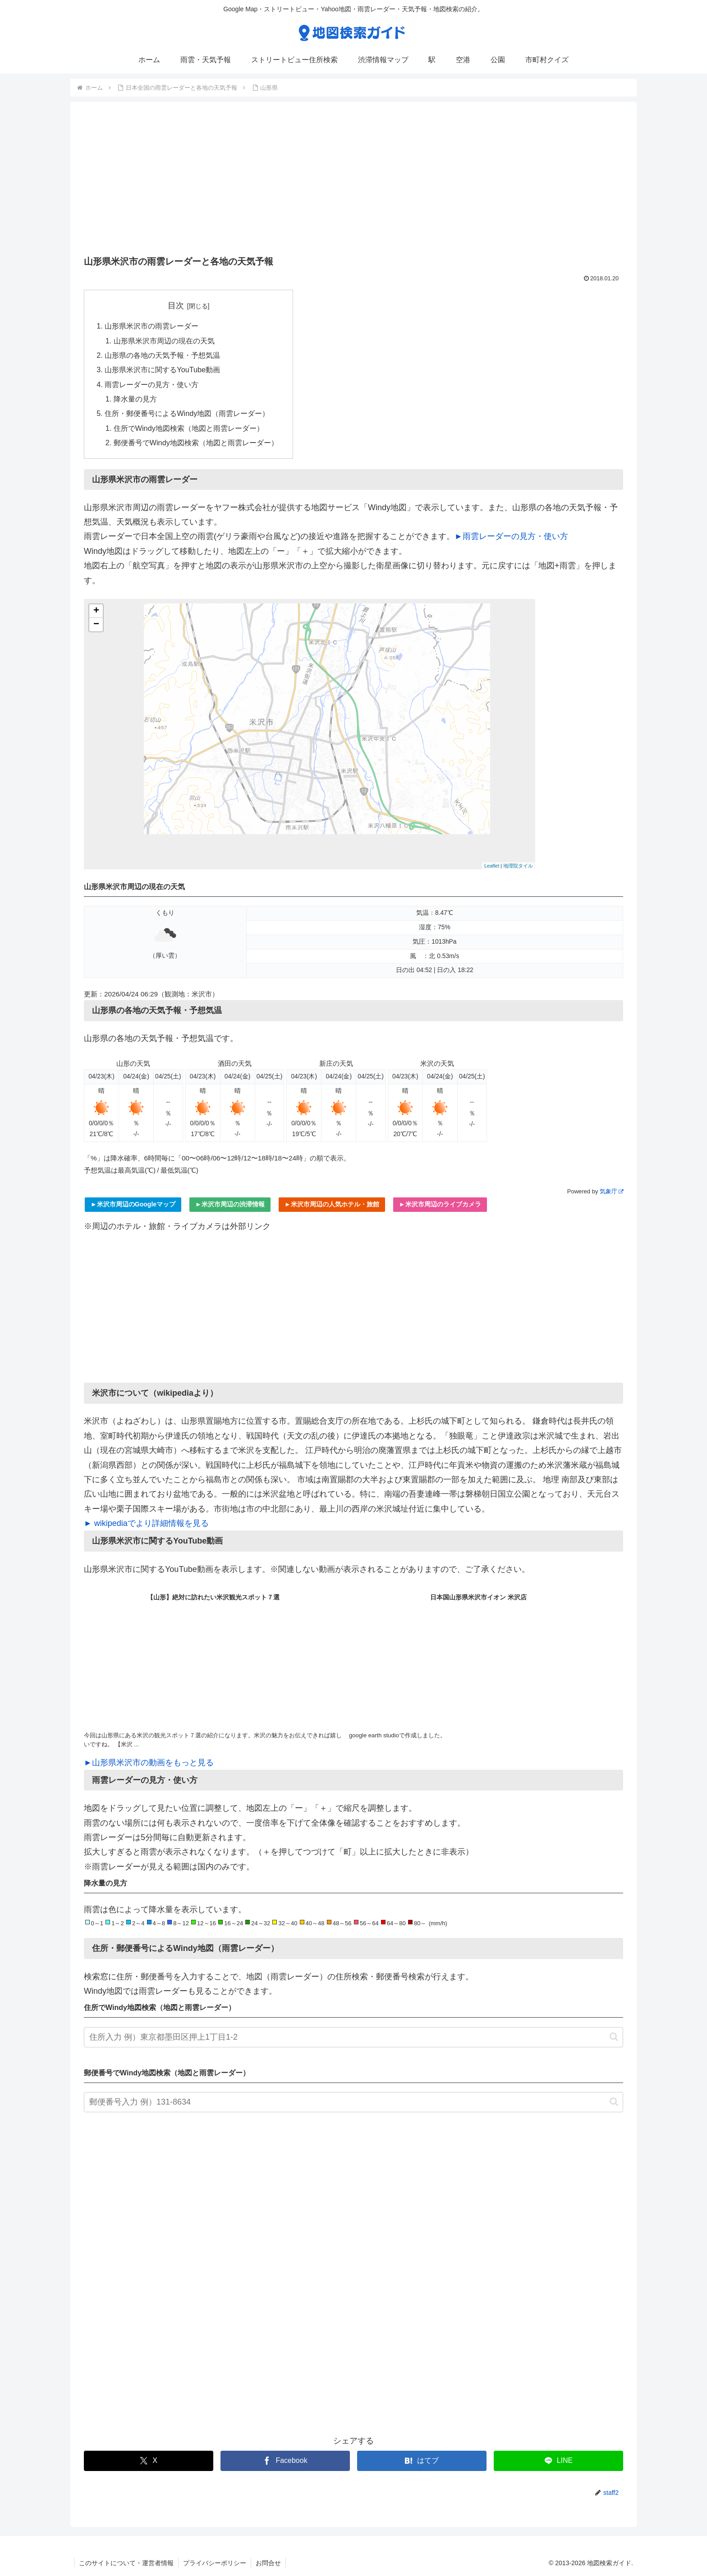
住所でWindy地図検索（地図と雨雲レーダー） (189, 428)
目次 (176, 305)
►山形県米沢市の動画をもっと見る (149, 1762)
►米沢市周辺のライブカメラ (440, 1204)
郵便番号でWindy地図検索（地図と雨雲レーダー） (196, 442)
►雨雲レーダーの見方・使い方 (511, 536)
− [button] (96, 624)
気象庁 (611, 1191)
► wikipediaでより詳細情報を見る (146, 1523)
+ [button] (96, 611)
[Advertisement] (353, 182)
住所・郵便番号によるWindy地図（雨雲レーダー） (187, 413)
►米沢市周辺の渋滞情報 (230, 1204)
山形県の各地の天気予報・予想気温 (162, 355)
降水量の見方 (135, 399)
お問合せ (268, 2563)
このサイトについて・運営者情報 (126, 2563)
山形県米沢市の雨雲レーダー (151, 326)
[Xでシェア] (148, 2461)
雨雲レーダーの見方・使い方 (151, 384)
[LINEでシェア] (558, 2461)
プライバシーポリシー (214, 2563)
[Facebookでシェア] (285, 2461)
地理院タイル (518, 865)
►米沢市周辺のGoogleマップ (133, 1204)
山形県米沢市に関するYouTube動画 (162, 369)
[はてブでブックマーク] (422, 2461)
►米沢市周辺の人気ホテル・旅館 (332, 1204)
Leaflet (491, 865)
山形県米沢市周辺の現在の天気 (164, 341)
